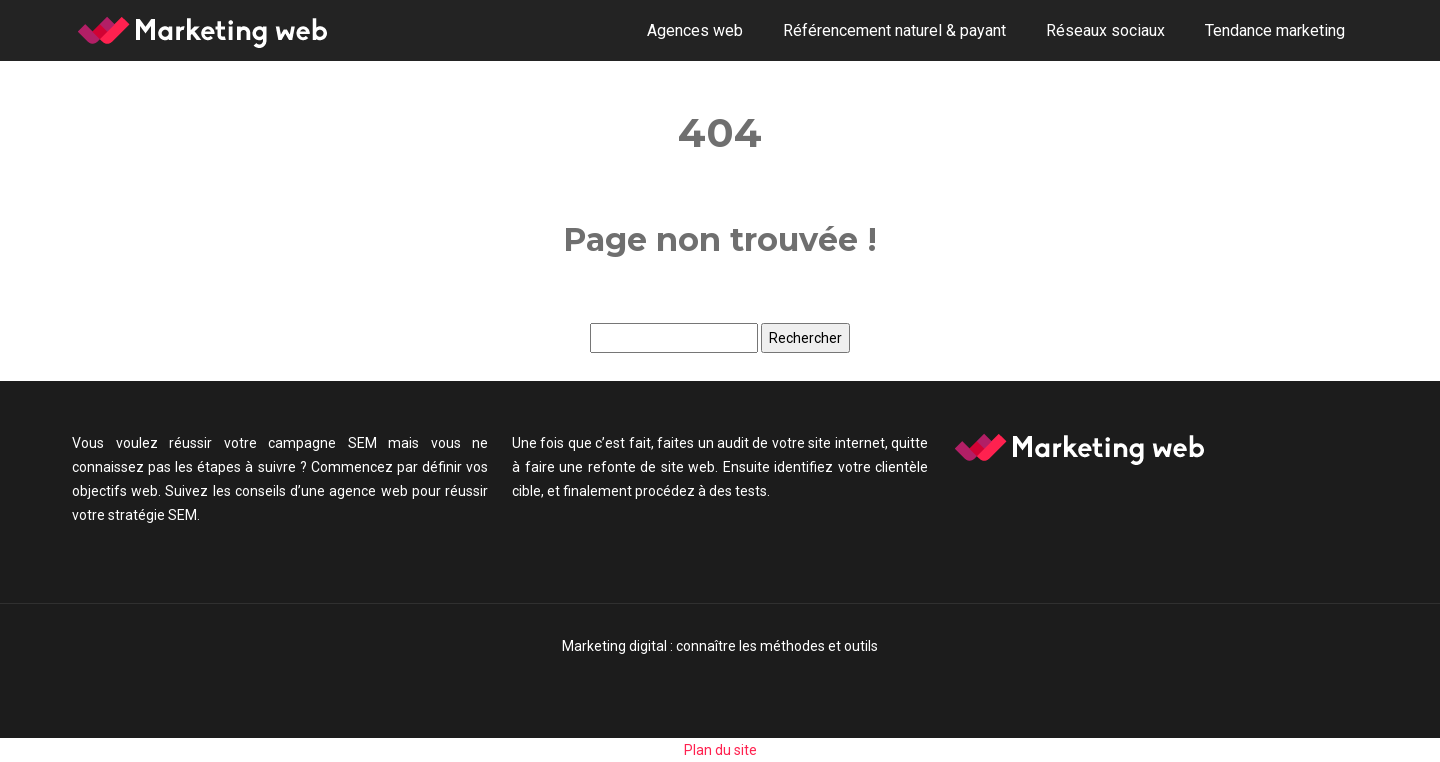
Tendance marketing (1275, 30)
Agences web (695, 30)
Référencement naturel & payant (894, 30)
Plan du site (720, 750)
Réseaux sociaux (1105, 30)
